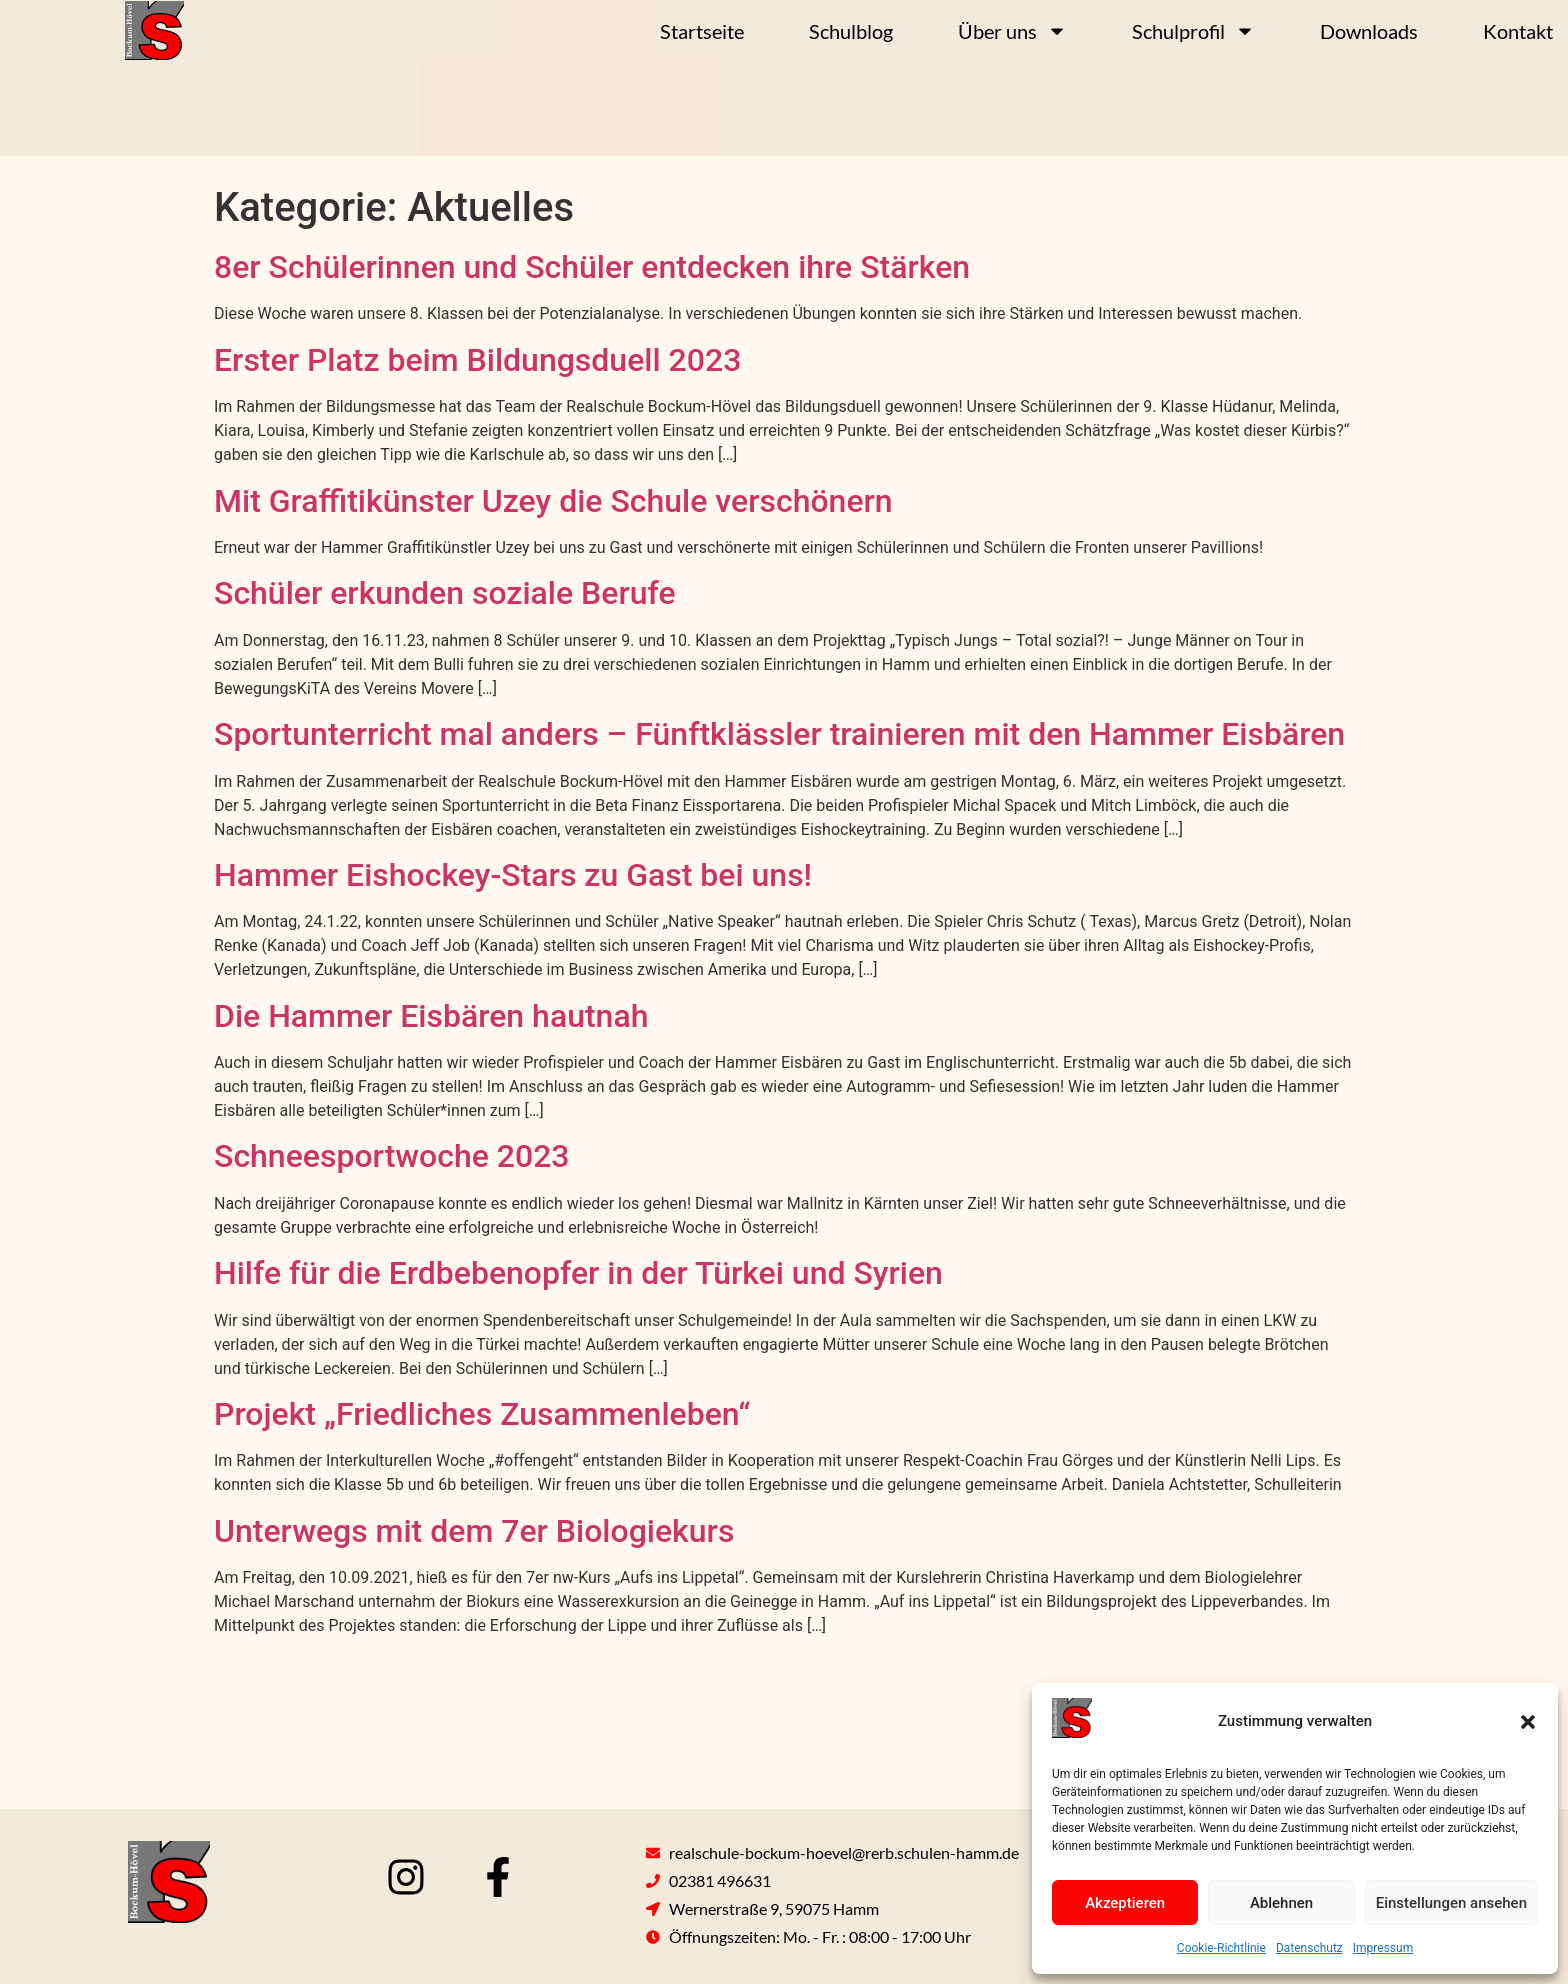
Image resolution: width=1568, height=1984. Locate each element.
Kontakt (1518, 31)
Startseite (702, 31)
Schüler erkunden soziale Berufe (445, 593)
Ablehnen (1281, 1903)
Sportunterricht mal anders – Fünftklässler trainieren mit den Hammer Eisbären (779, 734)
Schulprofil (1193, 31)
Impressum (1383, 1948)
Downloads (1369, 31)
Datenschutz (1309, 1948)
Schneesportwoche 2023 (392, 1156)
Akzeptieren (1125, 1903)
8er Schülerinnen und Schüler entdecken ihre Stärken (592, 267)
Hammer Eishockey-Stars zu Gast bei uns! (513, 875)
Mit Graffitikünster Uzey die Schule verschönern (553, 501)
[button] (1528, 1722)
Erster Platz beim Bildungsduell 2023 (477, 360)
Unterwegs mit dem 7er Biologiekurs (474, 1531)
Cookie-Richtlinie (1221, 1948)
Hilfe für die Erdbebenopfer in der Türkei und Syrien (578, 1273)
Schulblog (851, 31)
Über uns (1012, 31)
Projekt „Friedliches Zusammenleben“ (482, 1414)
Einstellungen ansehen (1451, 1903)
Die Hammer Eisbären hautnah (431, 1016)
